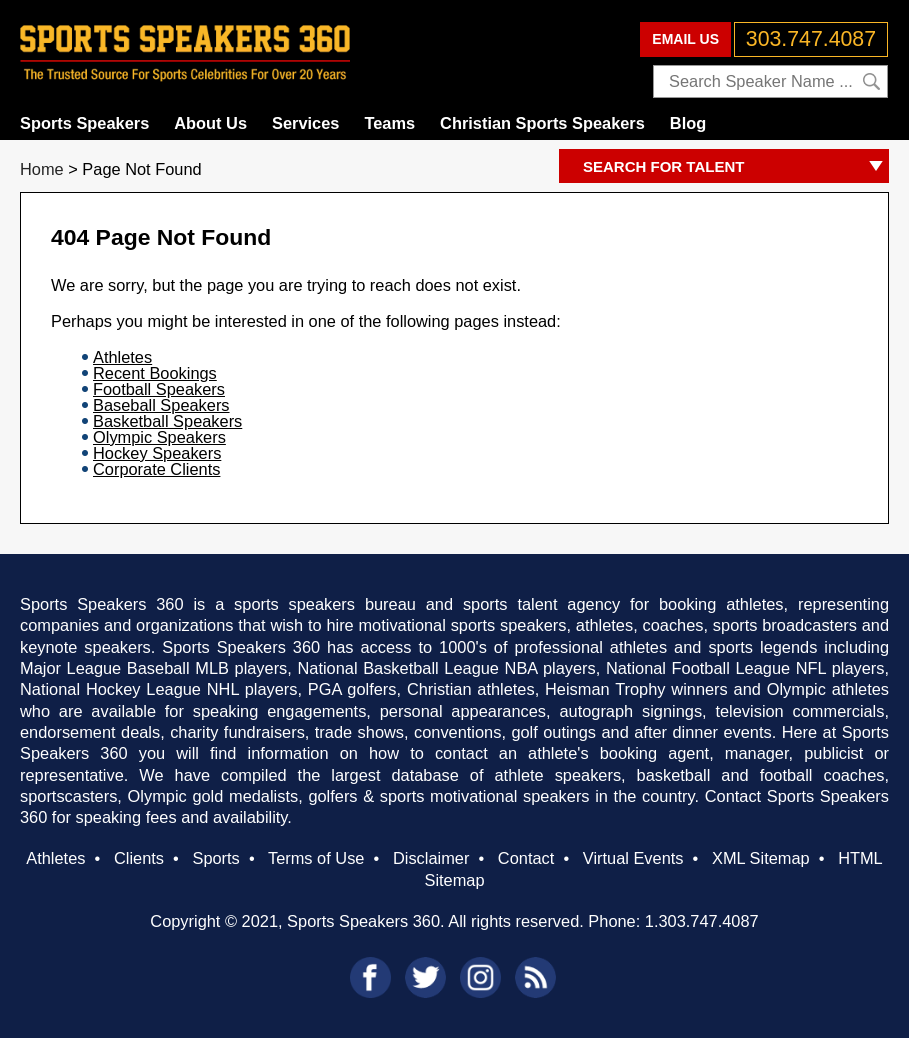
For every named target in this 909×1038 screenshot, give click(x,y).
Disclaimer (431, 858)
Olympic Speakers (159, 437)
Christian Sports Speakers (542, 123)
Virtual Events (633, 858)
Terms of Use (316, 858)
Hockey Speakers (157, 453)
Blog (688, 123)
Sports (215, 858)
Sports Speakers (84, 123)
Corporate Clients (156, 469)
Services (305, 123)
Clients (139, 858)
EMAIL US (685, 39)
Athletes (122, 357)
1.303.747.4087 (702, 921)
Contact (526, 858)
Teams (389, 123)
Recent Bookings (155, 373)
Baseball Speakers (161, 405)
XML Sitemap (761, 858)
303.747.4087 (811, 39)
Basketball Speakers (167, 421)
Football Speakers (159, 389)
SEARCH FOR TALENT (736, 167)
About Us (210, 123)
